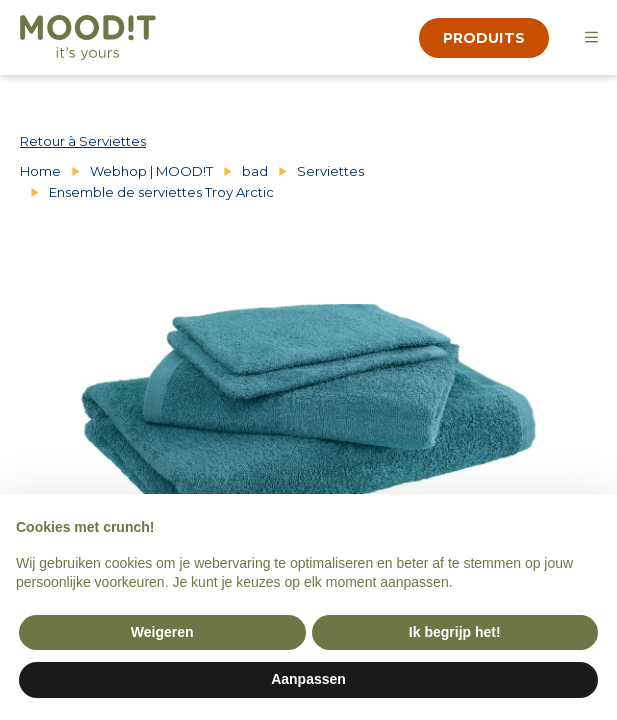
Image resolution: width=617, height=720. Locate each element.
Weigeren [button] (162, 632)
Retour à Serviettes (83, 141)
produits (484, 38)
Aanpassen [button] (308, 679)
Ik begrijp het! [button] (455, 632)
